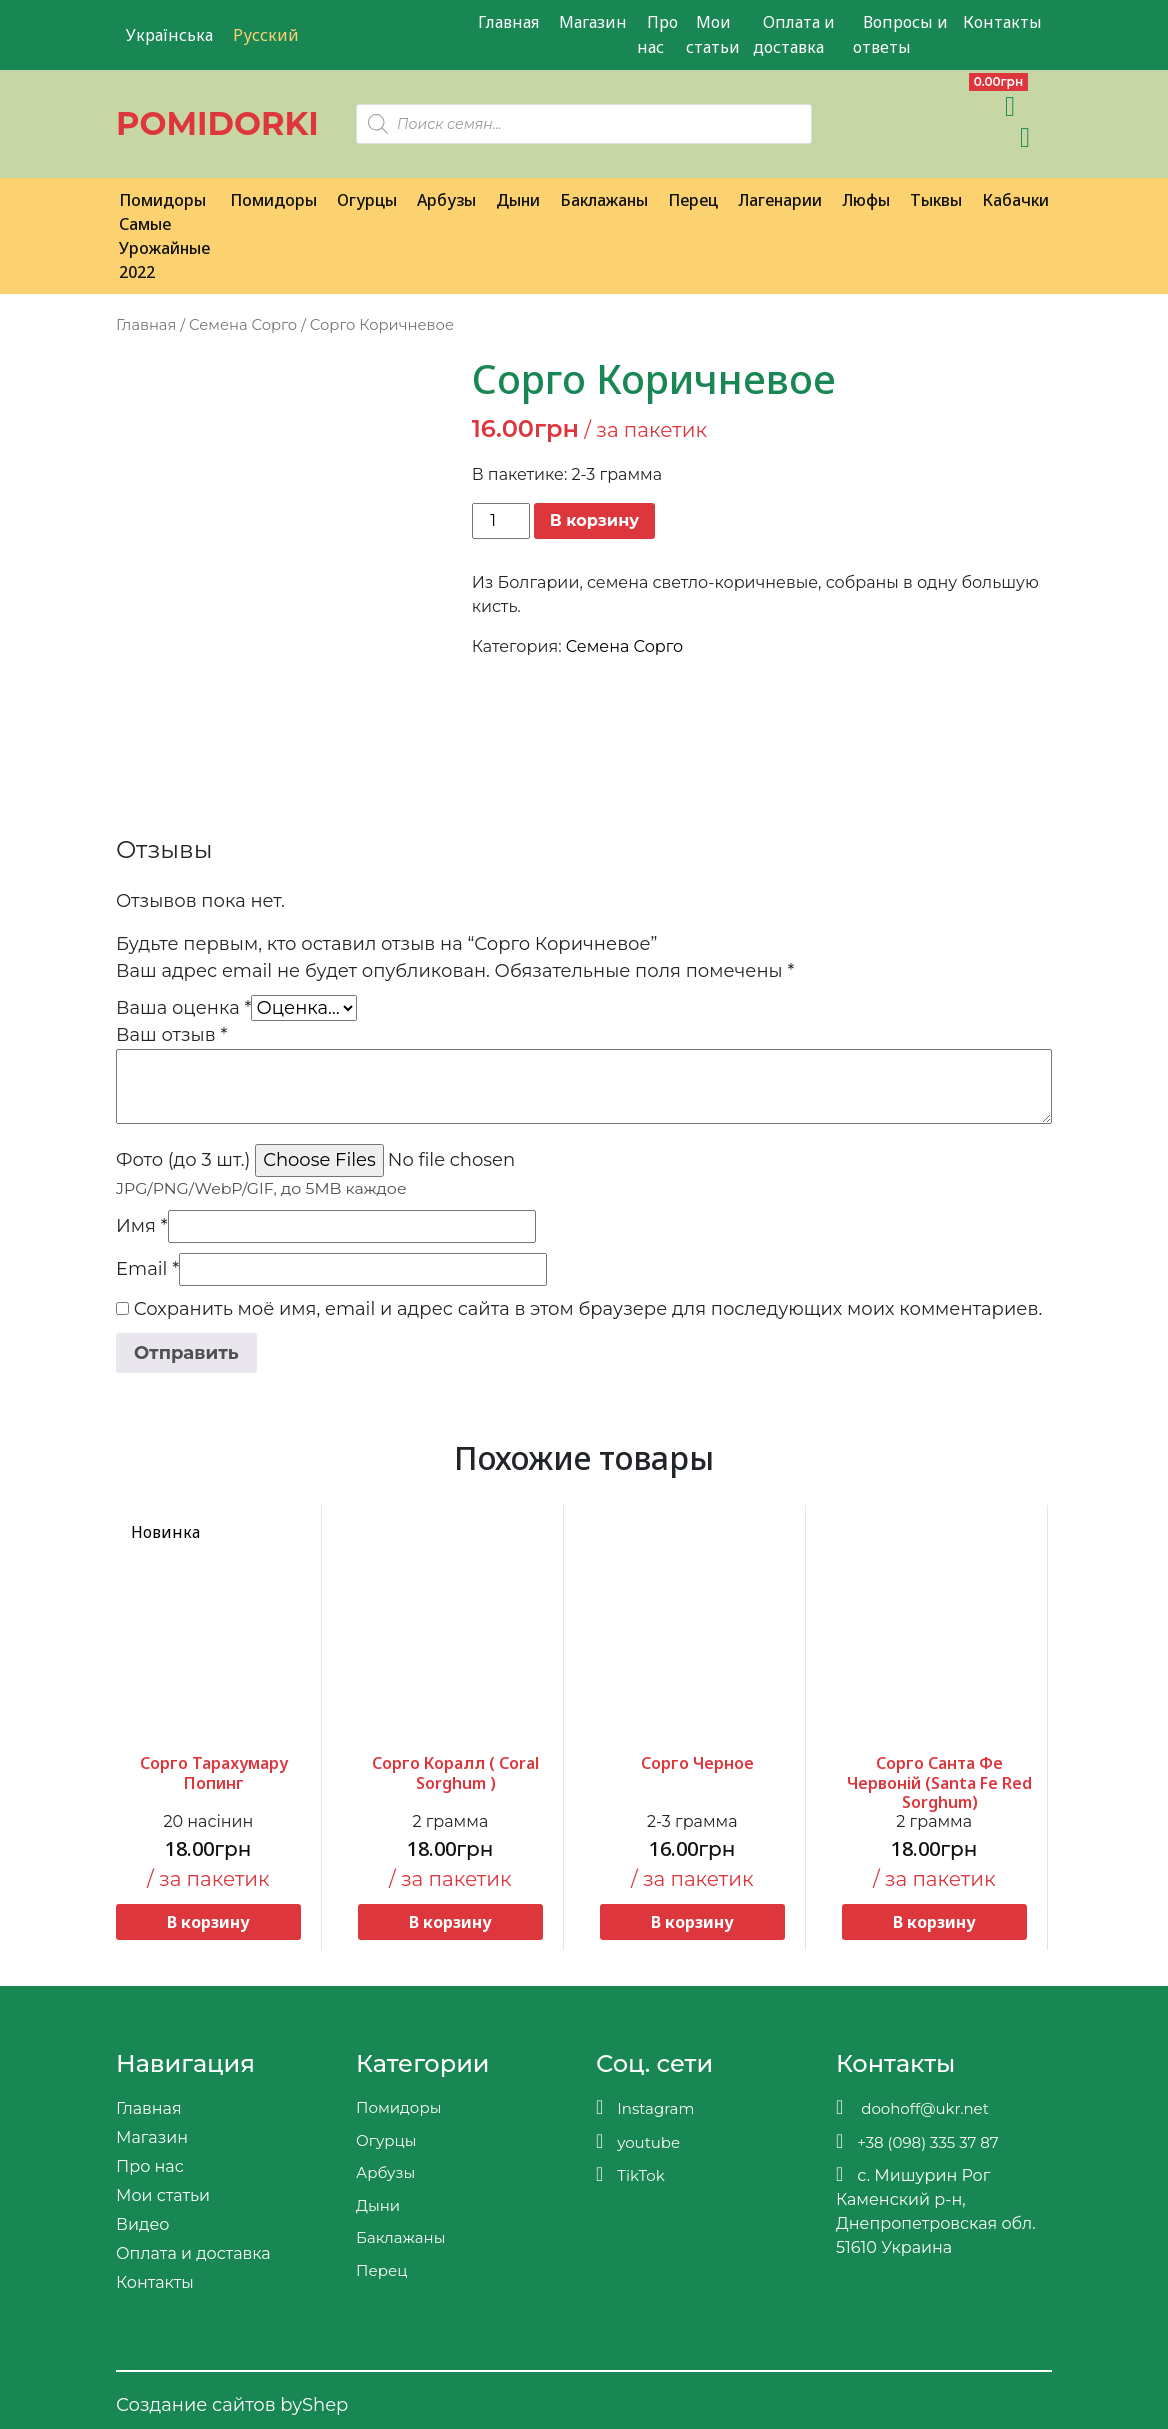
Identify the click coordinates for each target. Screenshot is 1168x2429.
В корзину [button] (208, 1922)
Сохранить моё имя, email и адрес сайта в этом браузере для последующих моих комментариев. (588, 1309)
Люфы (866, 200)
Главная (508, 22)
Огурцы (367, 200)
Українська (169, 35)
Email (147, 1269)
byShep (314, 2405)
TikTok (630, 2174)
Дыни (518, 200)
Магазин (593, 22)
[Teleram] (896, 105)
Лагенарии (780, 200)
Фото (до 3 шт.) (183, 1160)
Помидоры (273, 200)
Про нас (657, 34)
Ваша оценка (183, 1008)
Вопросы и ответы (900, 34)
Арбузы (446, 200)
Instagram (645, 2107)
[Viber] (853, 105)
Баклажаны (604, 200)
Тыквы (936, 200)
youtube (638, 2141)
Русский (266, 35)
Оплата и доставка (794, 34)
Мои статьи (713, 34)
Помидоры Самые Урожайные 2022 (164, 236)
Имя (142, 1226)
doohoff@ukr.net (912, 2107)
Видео (142, 2224)
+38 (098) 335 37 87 (917, 2141)
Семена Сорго (243, 325)
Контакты (1002, 22)
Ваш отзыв (171, 1035)
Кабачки (1015, 200)
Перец (693, 200)
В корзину (594, 520)
